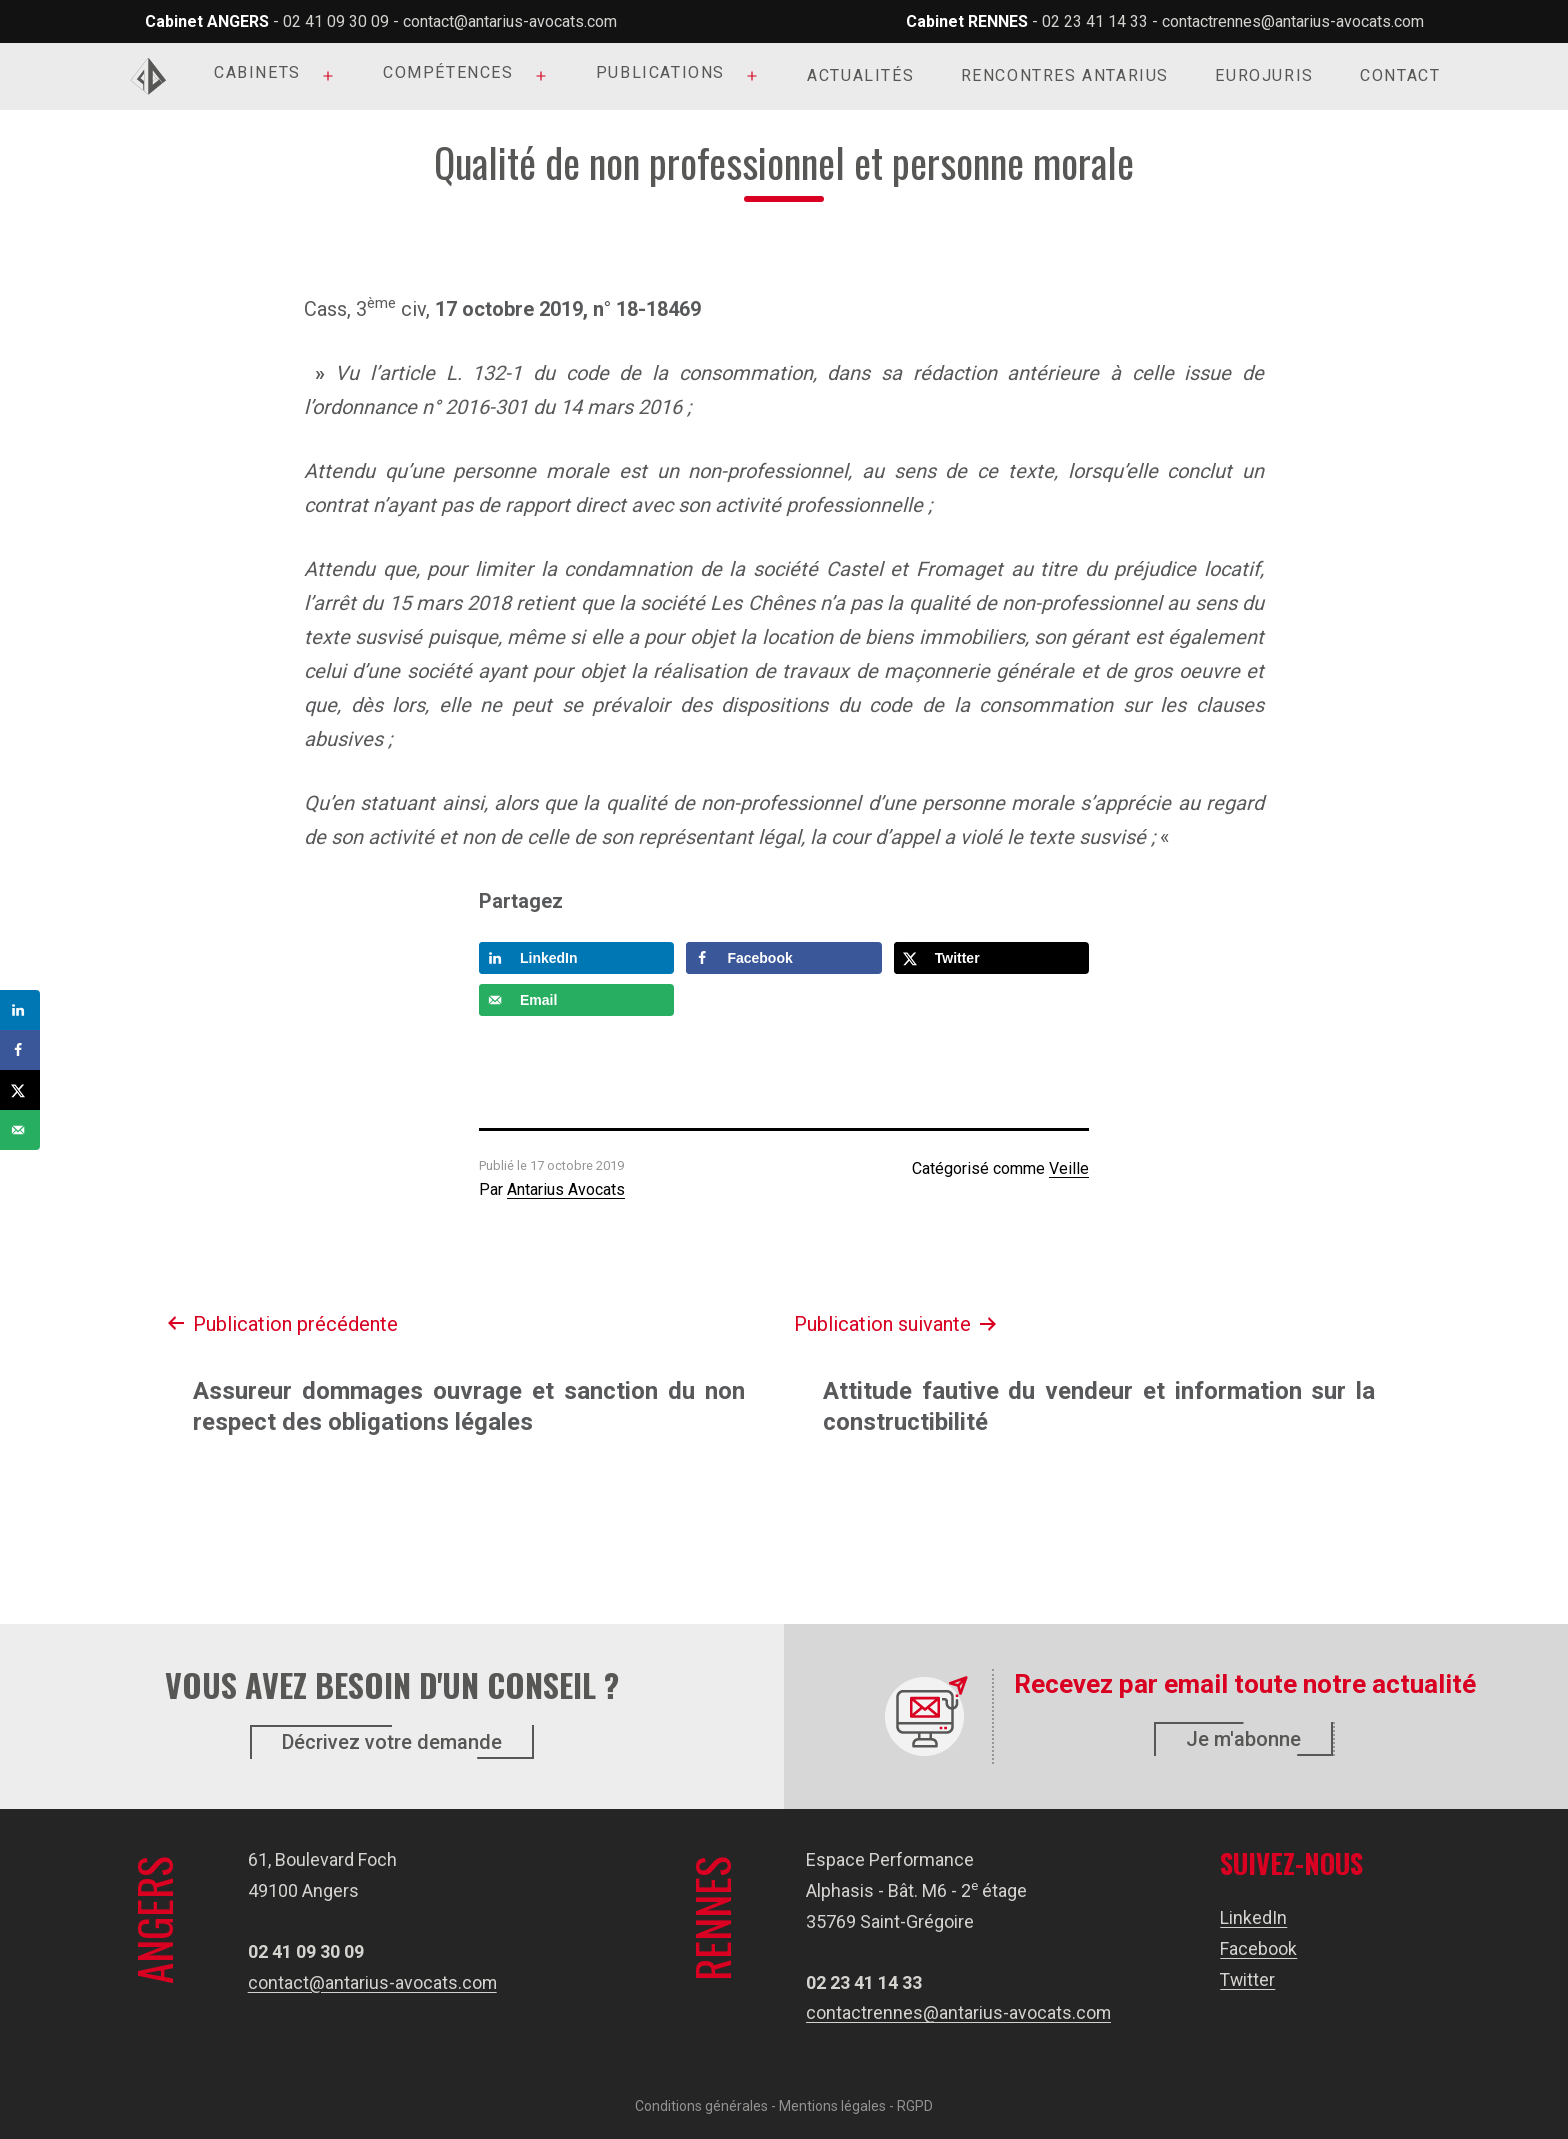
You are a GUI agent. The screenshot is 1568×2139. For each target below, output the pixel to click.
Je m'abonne (1243, 1739)
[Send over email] (576, 1000)
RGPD (915, 2106)
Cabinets (257, 72)
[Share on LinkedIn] (576, 958)
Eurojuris (1264, 75)
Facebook (1259, 1948)
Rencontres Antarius (1065, 75)
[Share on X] (991, 958)
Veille (1069, 1168)
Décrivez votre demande (392, 1742)
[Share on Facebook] (783, 958)
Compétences (448, 72)
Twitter (1249, 1978)
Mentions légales (832, 2106)
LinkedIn (1254, 1917)
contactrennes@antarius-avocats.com (1293, 21)
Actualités (860, 75)
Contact (1400, 75)
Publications (660, 72)
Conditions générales (701, 2106)
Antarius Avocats (566, 1189)
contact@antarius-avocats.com (510, 21)
